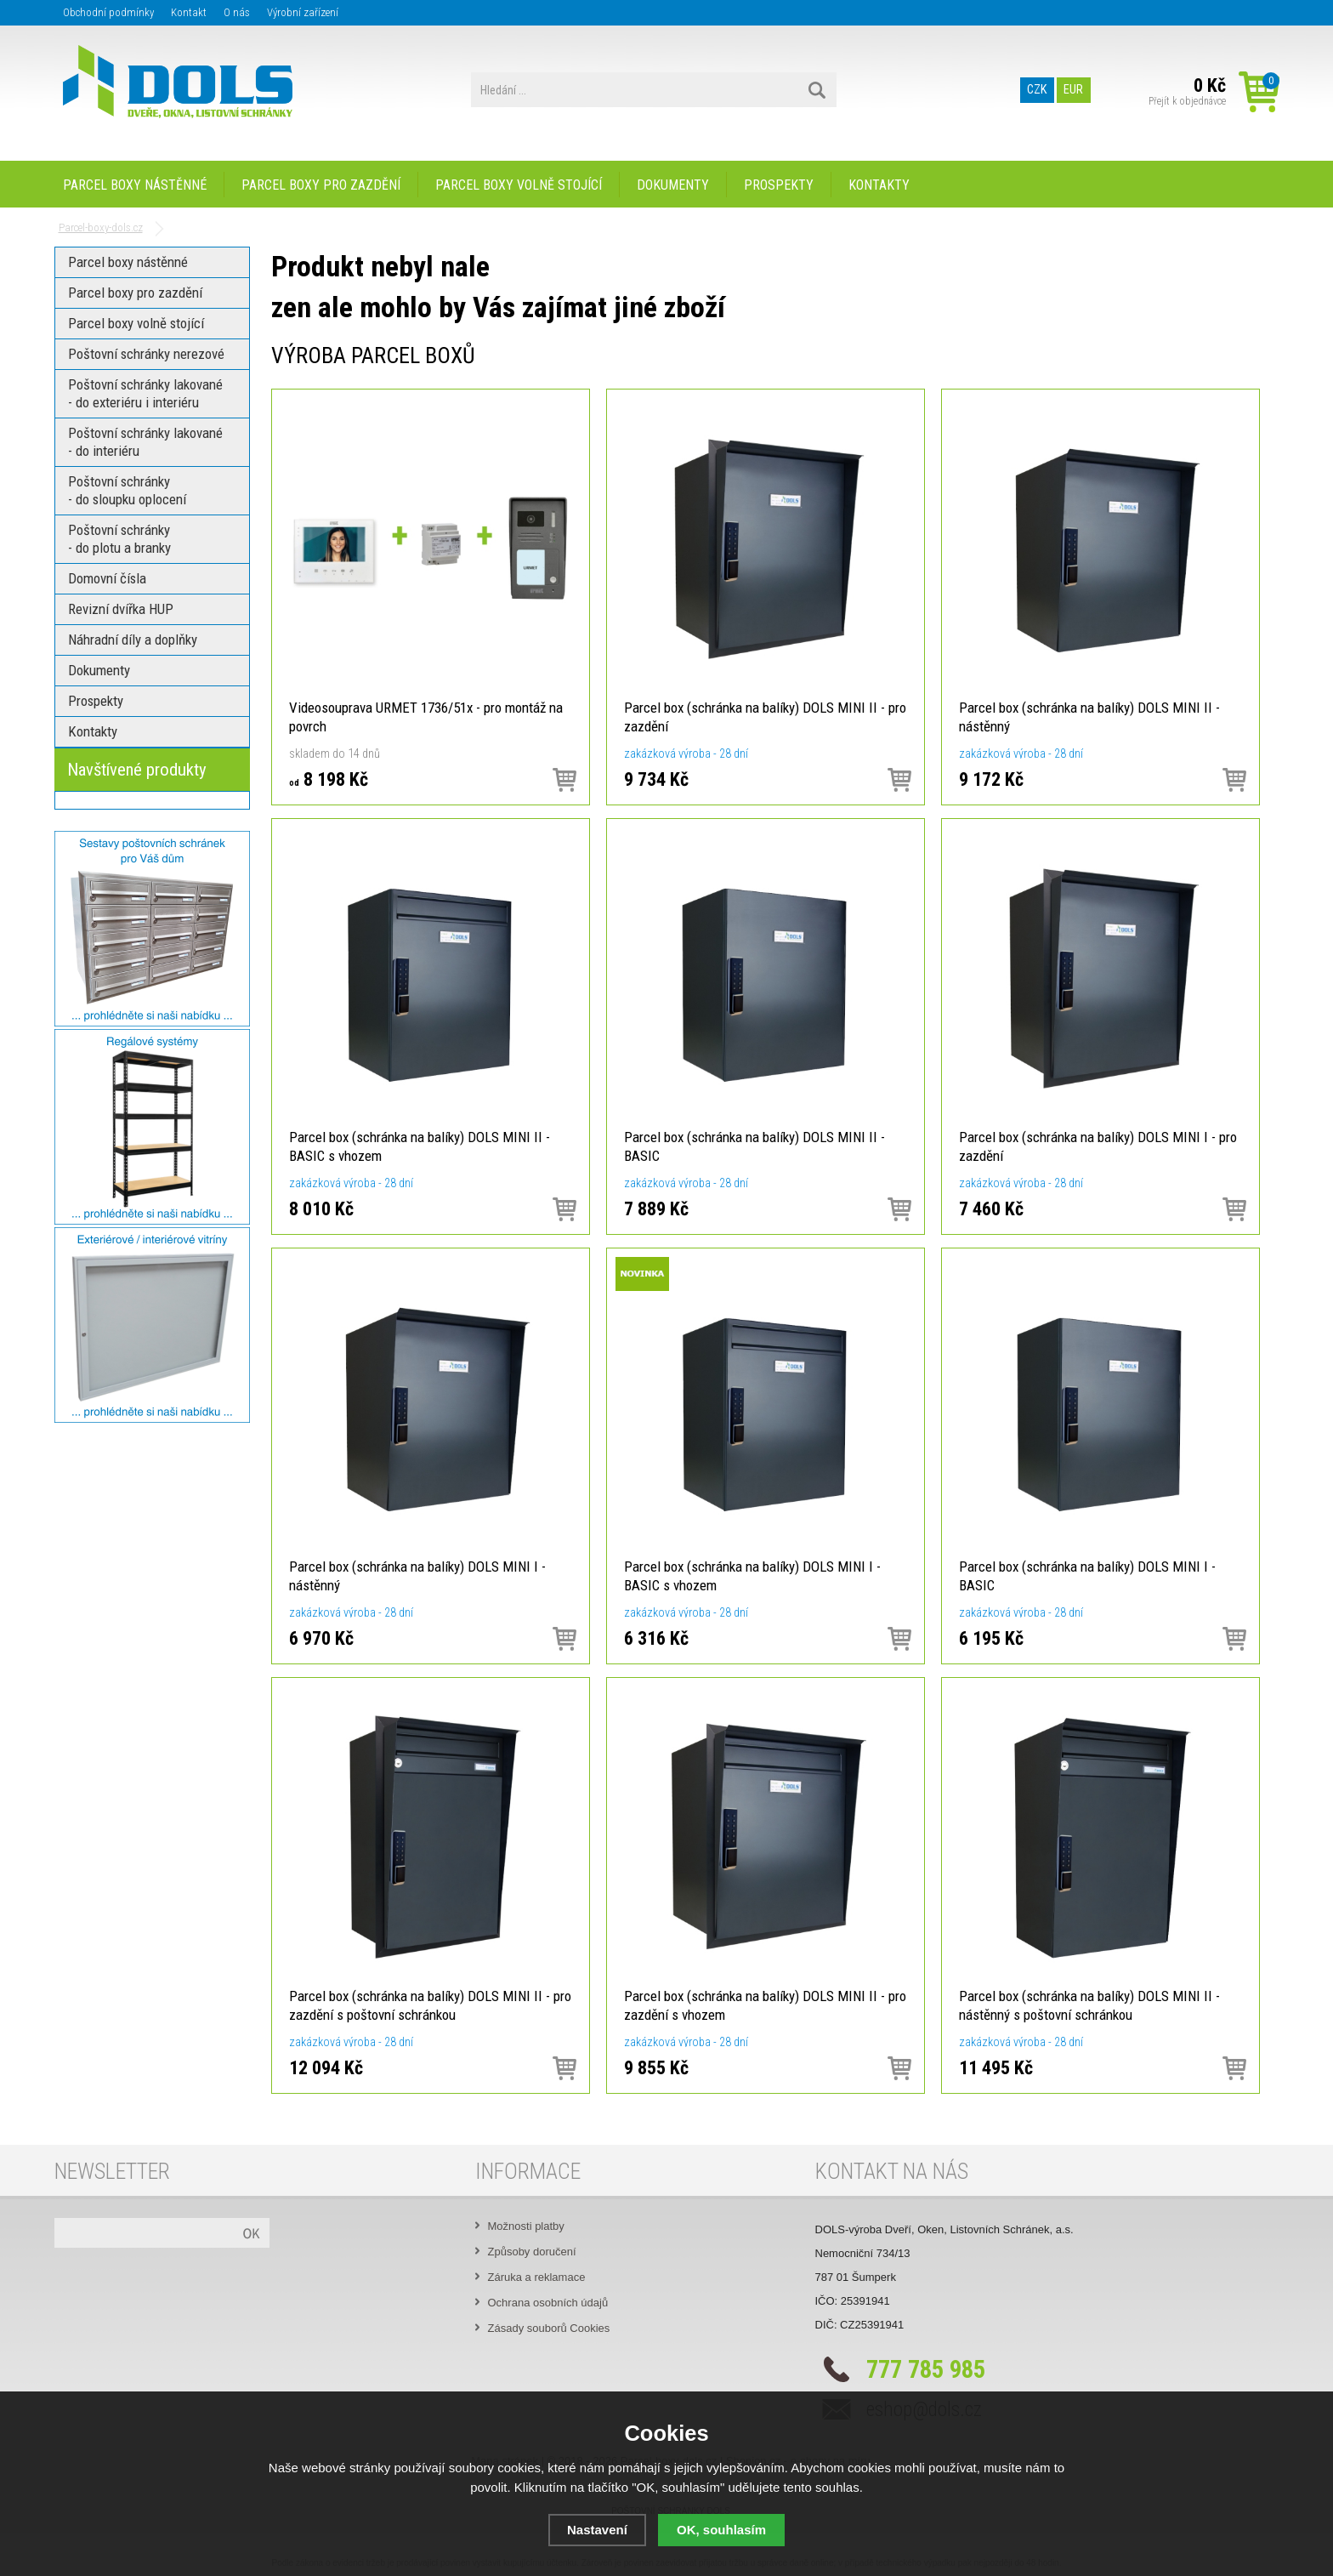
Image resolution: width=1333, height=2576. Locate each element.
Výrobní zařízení (302, 12)
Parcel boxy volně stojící (518, 185)
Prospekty (779, 185)
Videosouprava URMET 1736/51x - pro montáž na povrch (426, 717)
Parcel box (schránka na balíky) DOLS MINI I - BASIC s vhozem (752, 1576)
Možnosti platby (526, 2226)
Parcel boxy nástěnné (135, 185)
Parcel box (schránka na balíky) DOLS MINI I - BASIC (1087, 1576)
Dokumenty (673, 185)
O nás (237, 12)
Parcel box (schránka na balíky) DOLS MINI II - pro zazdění (765, 717)
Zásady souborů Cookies (549, 2328)
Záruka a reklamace (537, 2277)
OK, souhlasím (721, 2529)
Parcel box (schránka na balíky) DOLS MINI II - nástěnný (1089, 717)
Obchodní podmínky (108, 12)
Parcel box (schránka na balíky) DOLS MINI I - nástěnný (417, 1576)
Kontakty (879, 185)
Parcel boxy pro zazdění (320, 185)
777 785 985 (925, 2369)
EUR (1073, 90)
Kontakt (189, 12)
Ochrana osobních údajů (548, 2302)
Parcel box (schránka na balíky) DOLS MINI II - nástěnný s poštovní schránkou (1089, 2005)
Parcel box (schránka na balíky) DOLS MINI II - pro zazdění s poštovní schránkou (430, 2005)
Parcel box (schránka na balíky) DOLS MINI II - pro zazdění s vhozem (765, 2005)
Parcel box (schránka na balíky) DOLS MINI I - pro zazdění (1098, 1146)
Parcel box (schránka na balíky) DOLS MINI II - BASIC (754, 1146)
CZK (1037, 90)
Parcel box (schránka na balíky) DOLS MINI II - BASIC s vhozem (419, 1146)
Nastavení (597, 2529)
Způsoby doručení (532, 2251)
